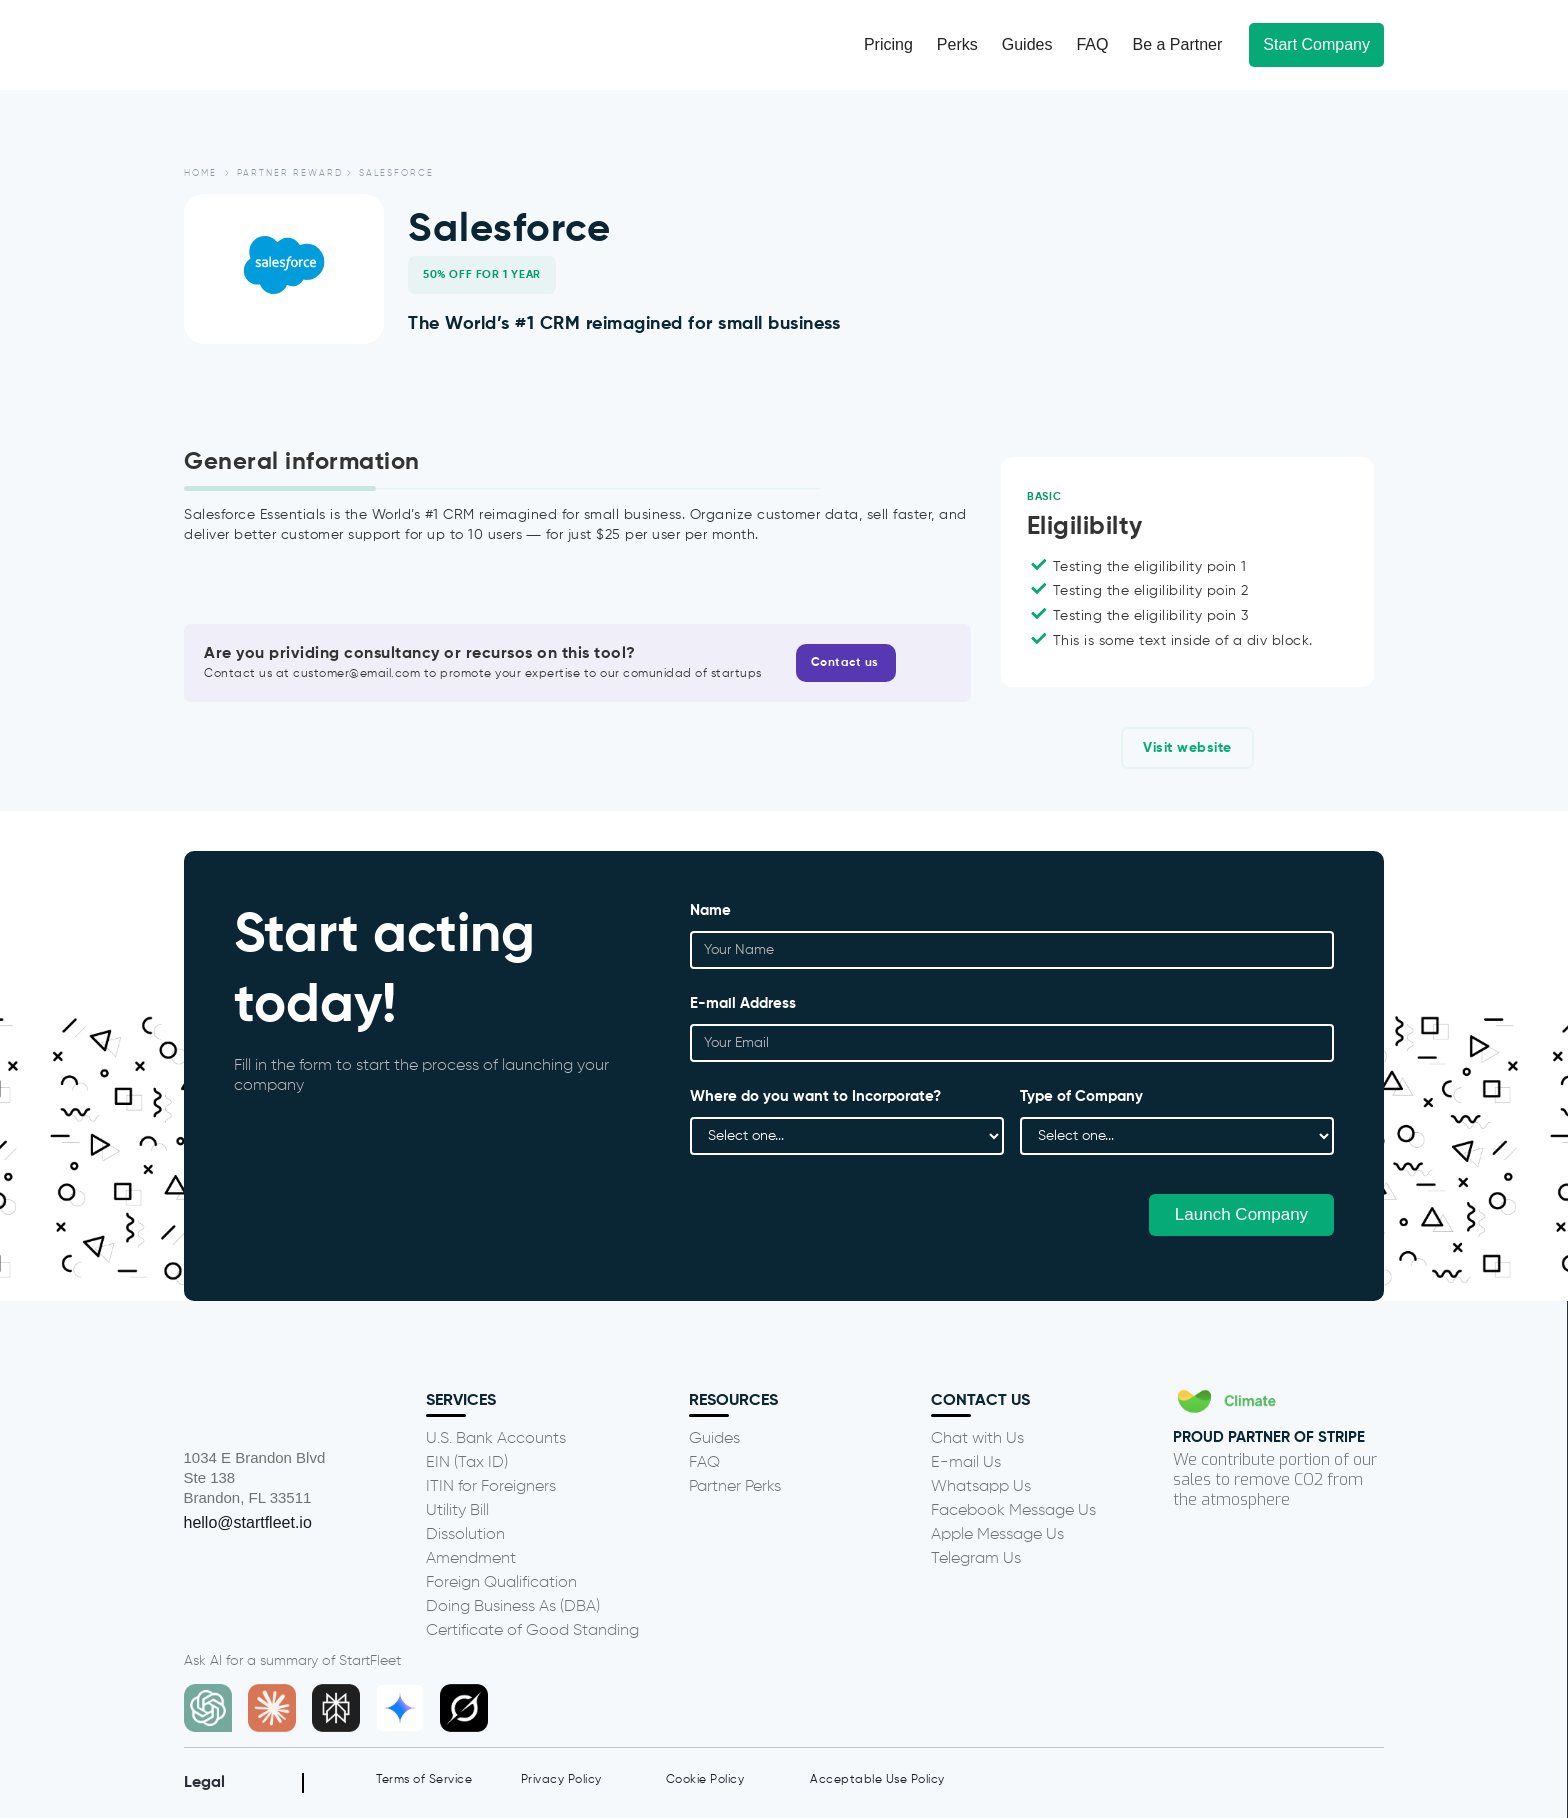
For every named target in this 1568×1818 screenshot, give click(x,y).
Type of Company (1081, 1098)
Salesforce (396, 173)
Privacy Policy (561, 1780)
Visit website (1187, 748)
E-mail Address (743, 1005)
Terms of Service (424, 1780)
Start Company (1316, 44)
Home (200, 173)
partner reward (290, 173)
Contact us (845, 663)
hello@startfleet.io (248, 1522)
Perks (957, 44)
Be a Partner (1177, 44)
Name (710, 912)
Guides (1027, 44)
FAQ (1092, 44)
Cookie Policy (705, 1780)
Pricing (888, 44)
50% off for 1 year (482, 274)
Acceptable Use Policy (877, 1780)
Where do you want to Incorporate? (815, 1098)
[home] (271, 45)
